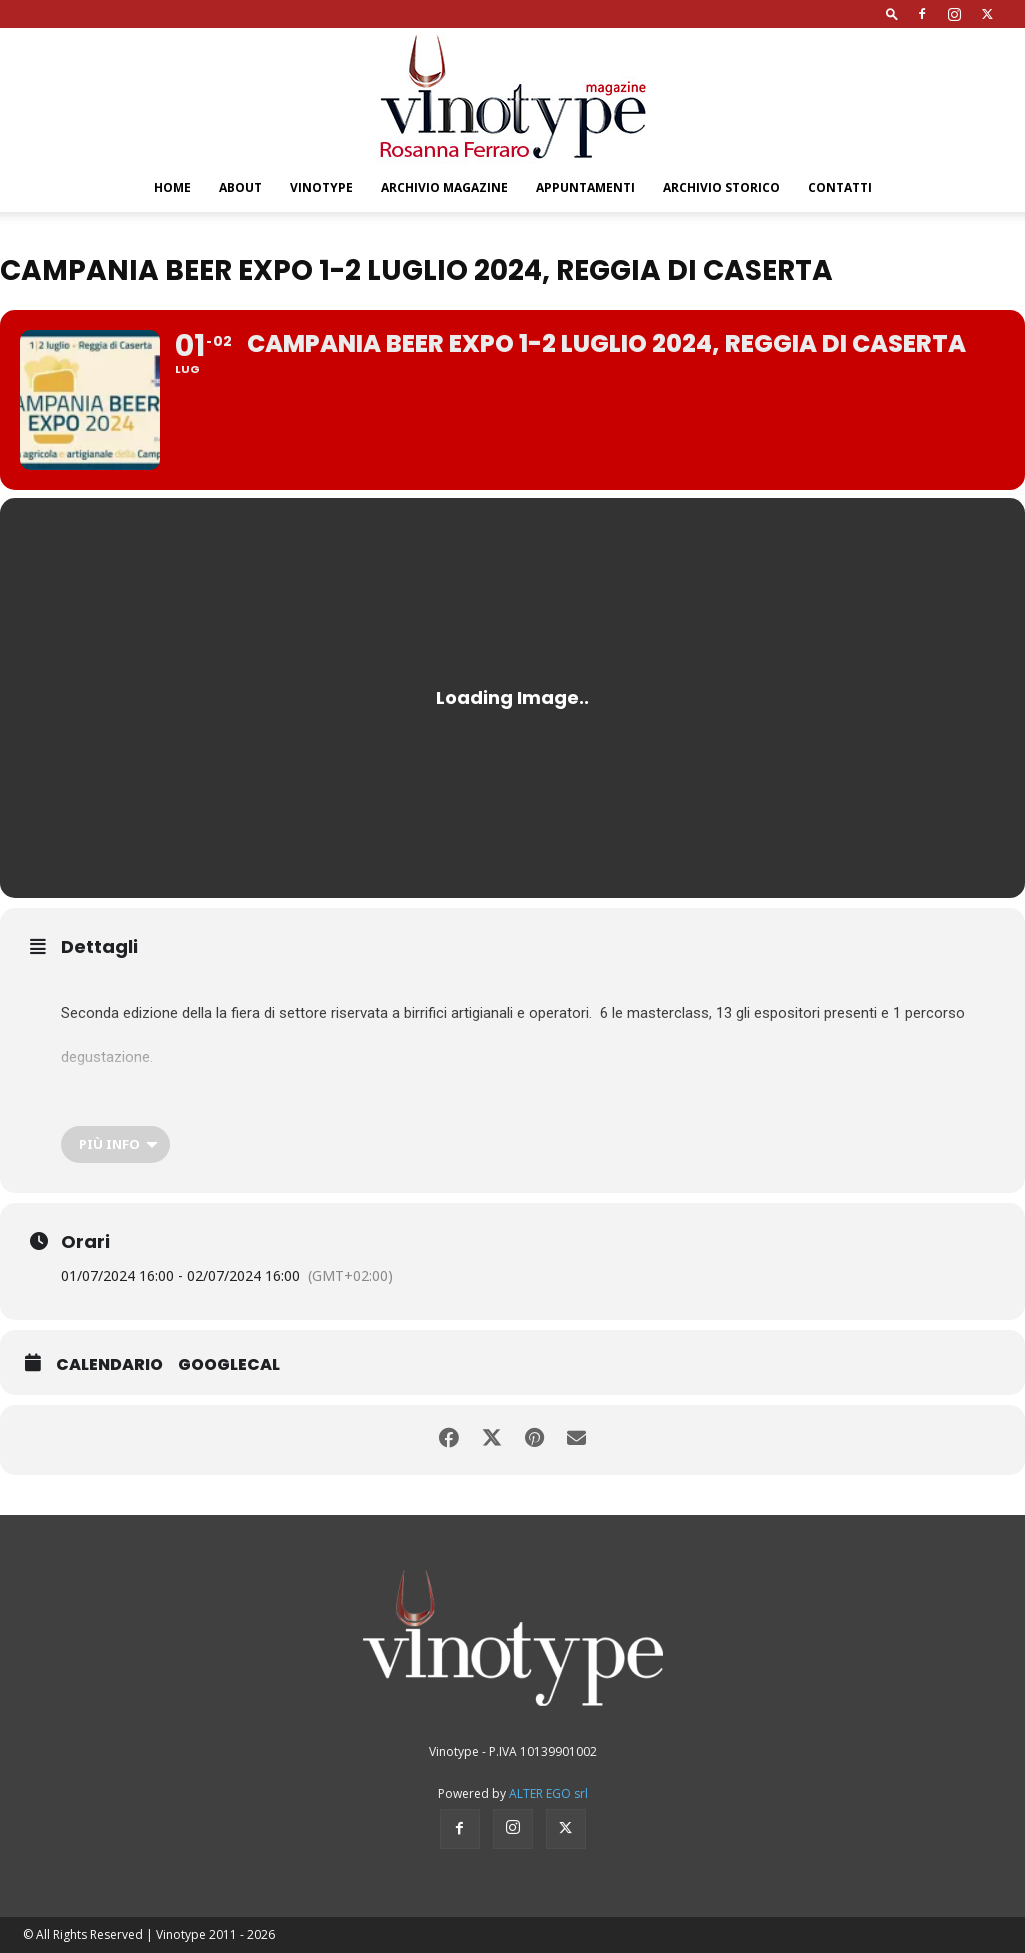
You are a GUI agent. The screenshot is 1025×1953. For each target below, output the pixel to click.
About (240, 187)
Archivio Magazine (444, 187)
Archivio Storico (721, 187)
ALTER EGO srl (548, 1793)
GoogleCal (229, 1365)
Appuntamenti (585, 187)
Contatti (840, 187)
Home (172, 187)
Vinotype (321, 187)
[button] (892, 13)
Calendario (109, 1365)
